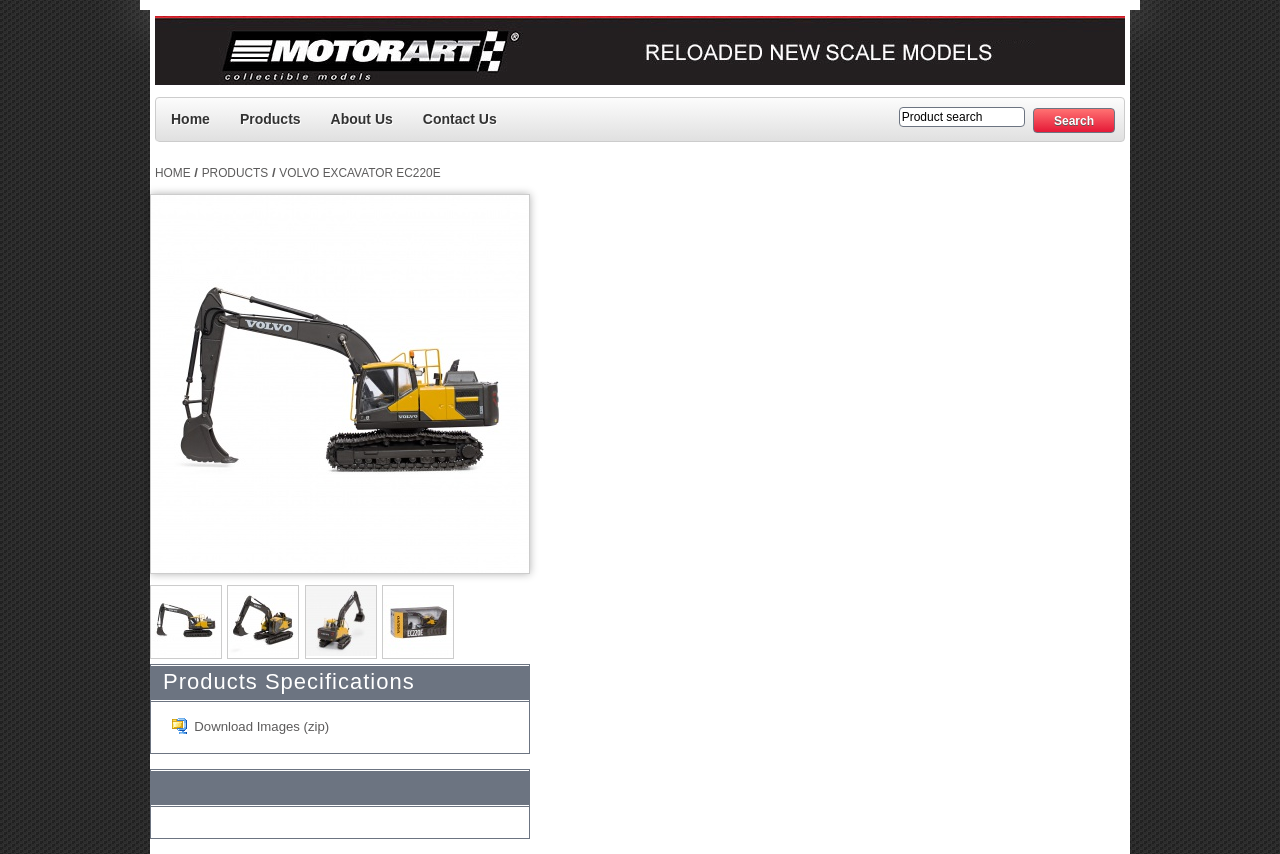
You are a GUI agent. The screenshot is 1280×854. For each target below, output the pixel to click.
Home (190, 119)
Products (270, 119)
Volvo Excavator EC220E (359, 173)
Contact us (460, 119)
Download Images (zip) (261, 726)
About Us (362, 119)
